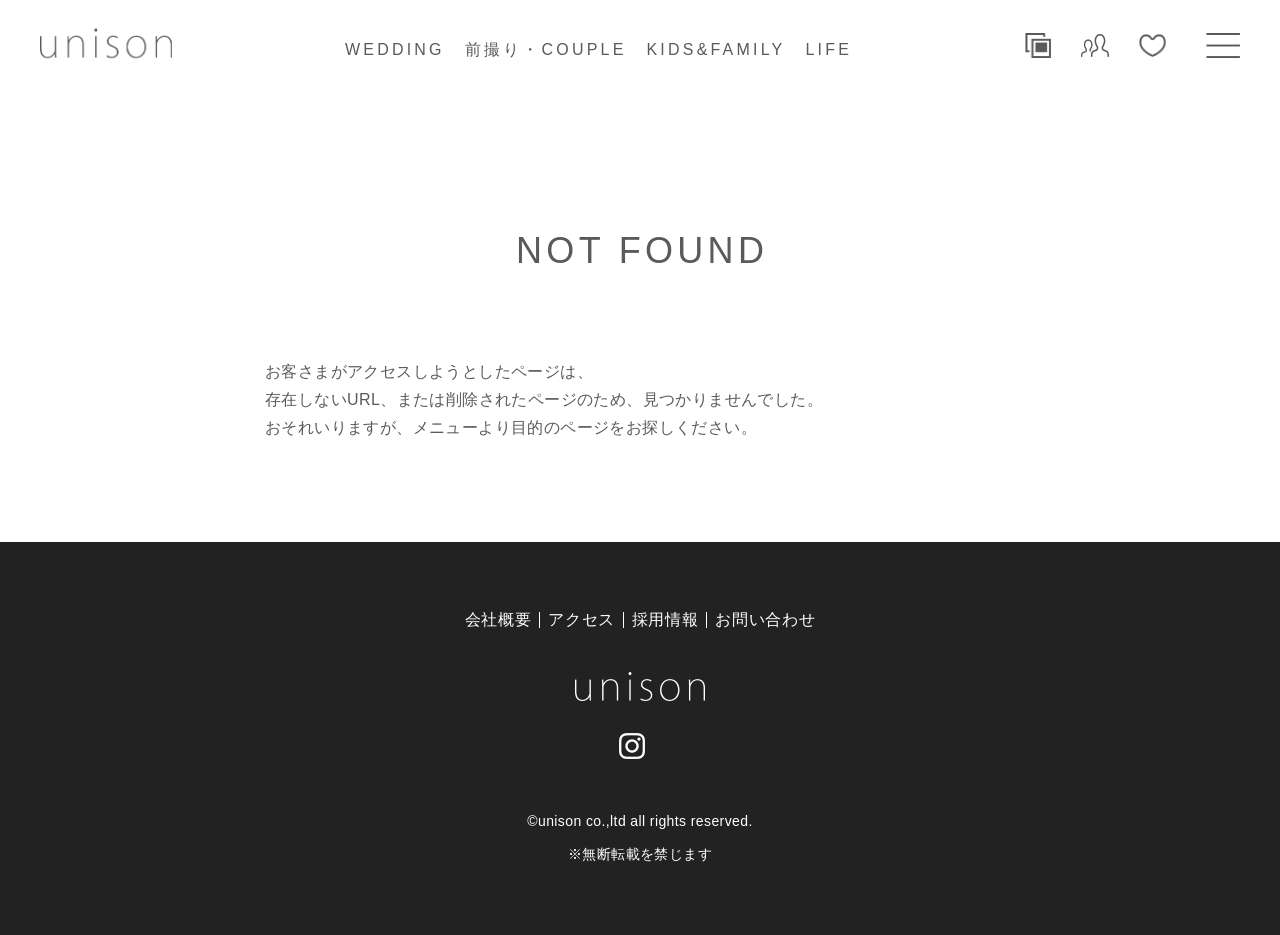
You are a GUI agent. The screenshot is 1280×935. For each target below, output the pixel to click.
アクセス (581, 619)
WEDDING (395, 49)
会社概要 (498, 619)
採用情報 (665, 619)
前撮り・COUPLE (546, 49)
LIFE (828, 49)
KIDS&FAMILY (716, 49)
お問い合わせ (765, 619)
